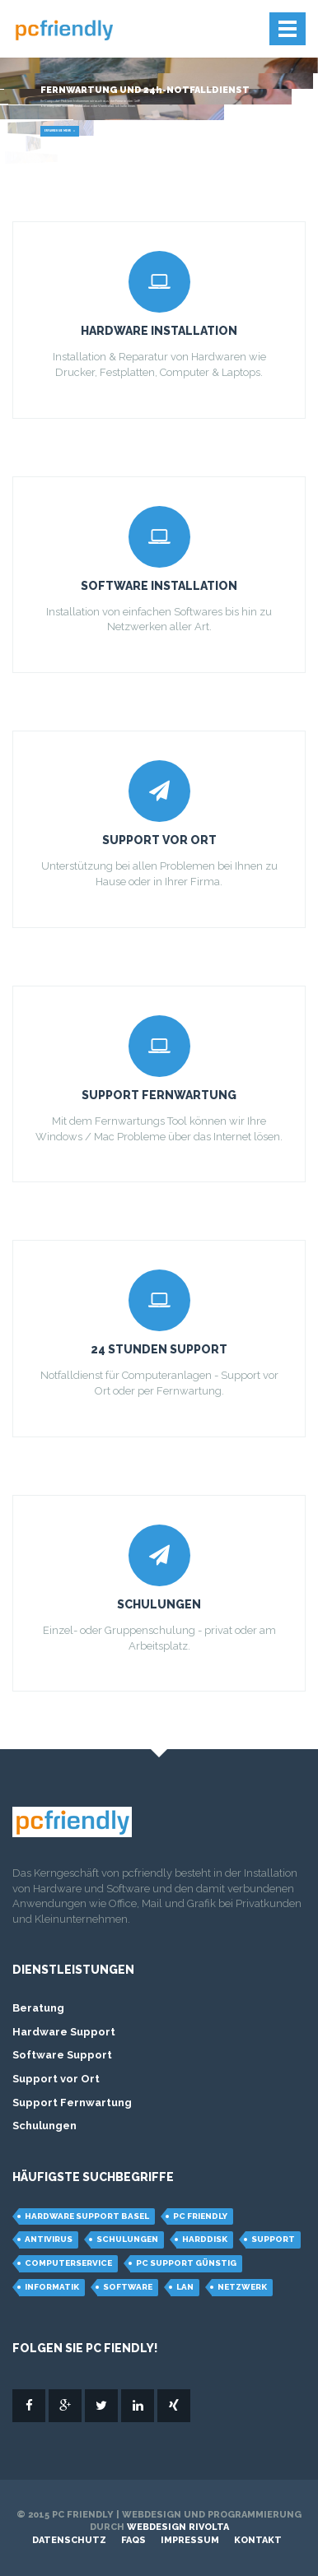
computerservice (68, 2262)
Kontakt (258, 2540)
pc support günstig (186, 2262)
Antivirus (48, 2239)
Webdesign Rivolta (178, 2527)
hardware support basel (87, 2216)
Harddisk (204, 2239)
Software (127, 2286)
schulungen (127, 2239)
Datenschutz (69, 2540)
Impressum (190, 2540)
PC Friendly (200, 2216)
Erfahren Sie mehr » (59, 130)
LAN (185, 2286)
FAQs (133, 2540)
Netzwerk (242, 2286)
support (273, 2239)
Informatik (52, 2286)
